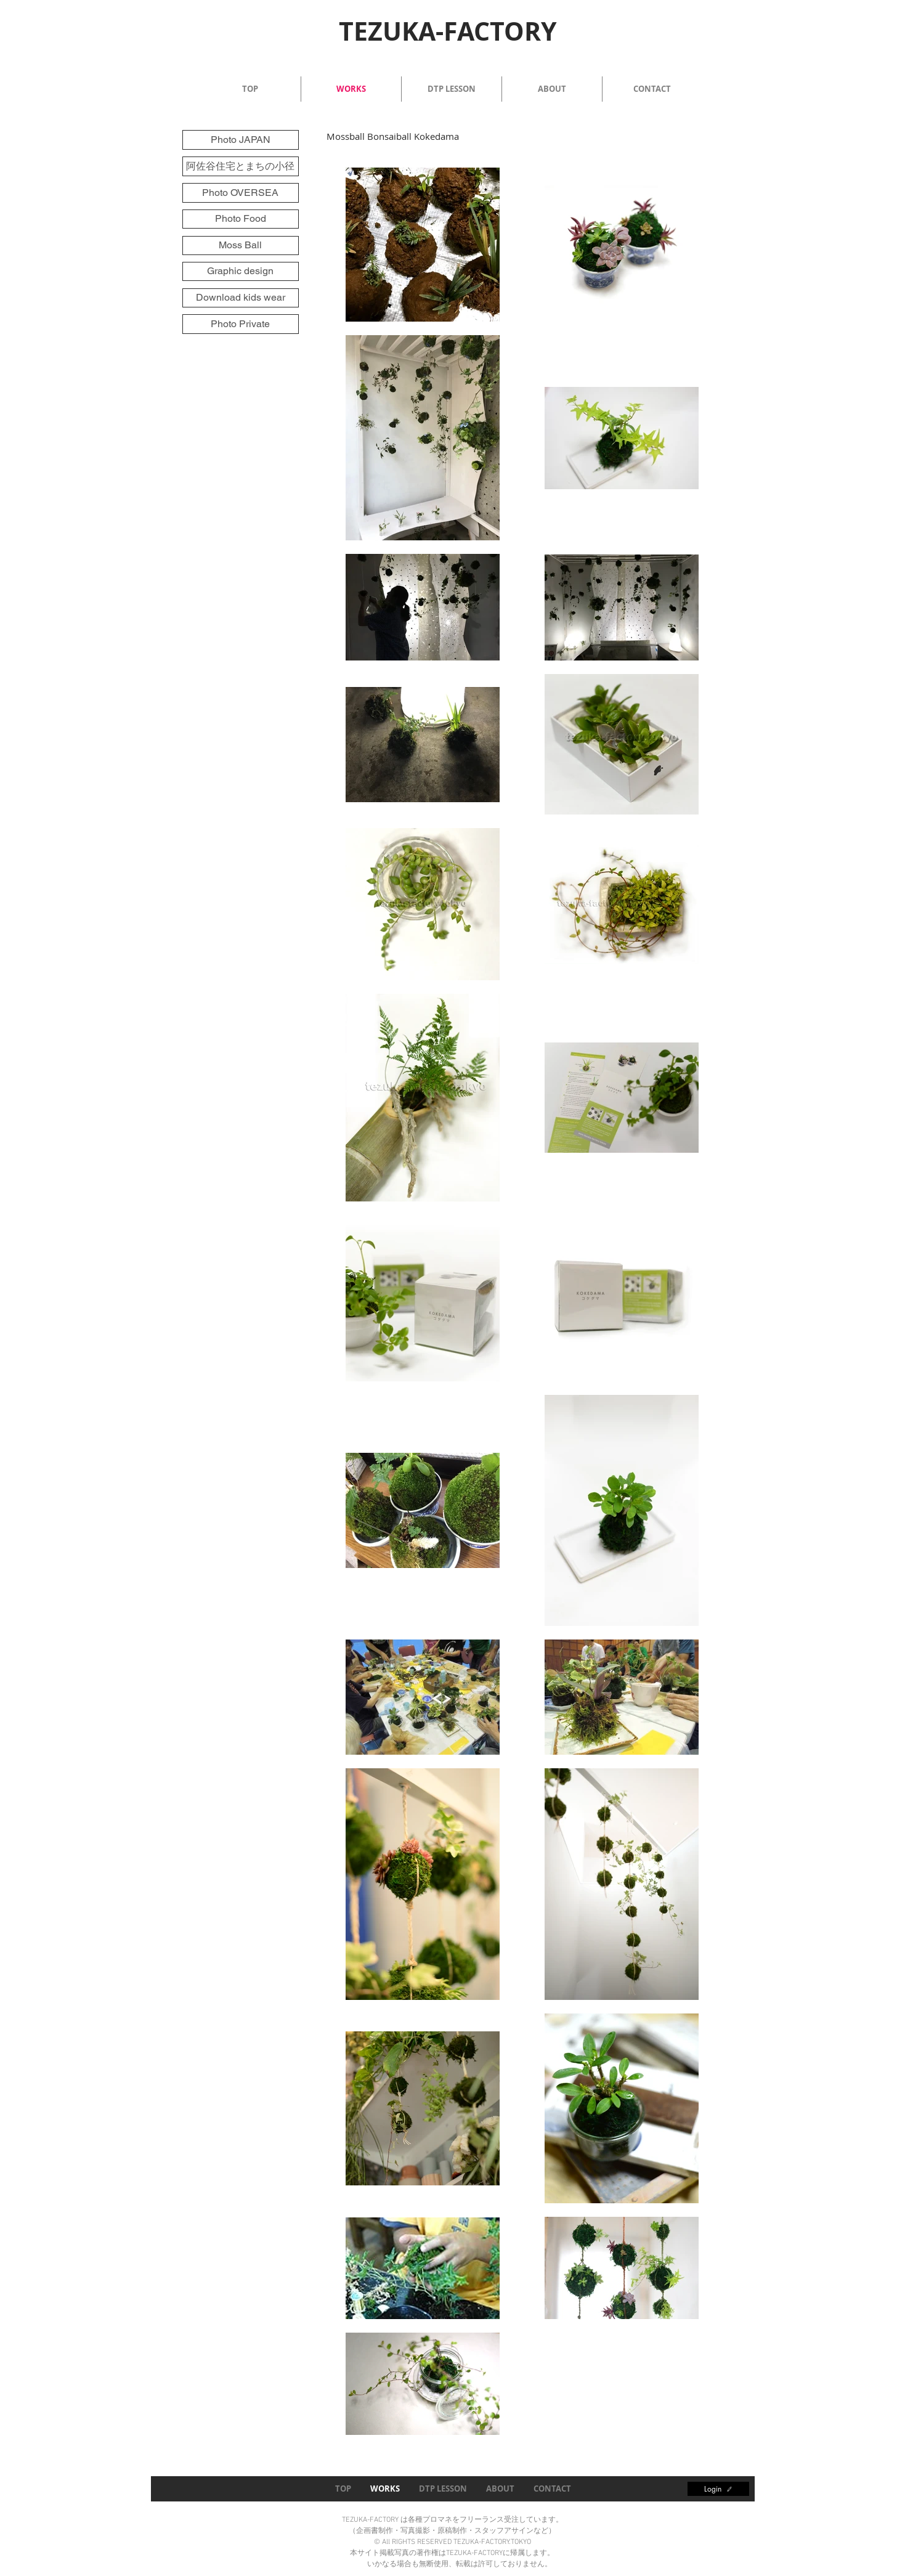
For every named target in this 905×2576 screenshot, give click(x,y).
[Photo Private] (240, 324)
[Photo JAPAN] (240, 140)
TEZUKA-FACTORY (448, 31)
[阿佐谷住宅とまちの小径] (240, 166)
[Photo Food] (240, 219)
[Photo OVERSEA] (240, 193)
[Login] (718, 2489)
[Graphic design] (240, 271)
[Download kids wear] (240, 297)
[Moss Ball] (240, 245)
